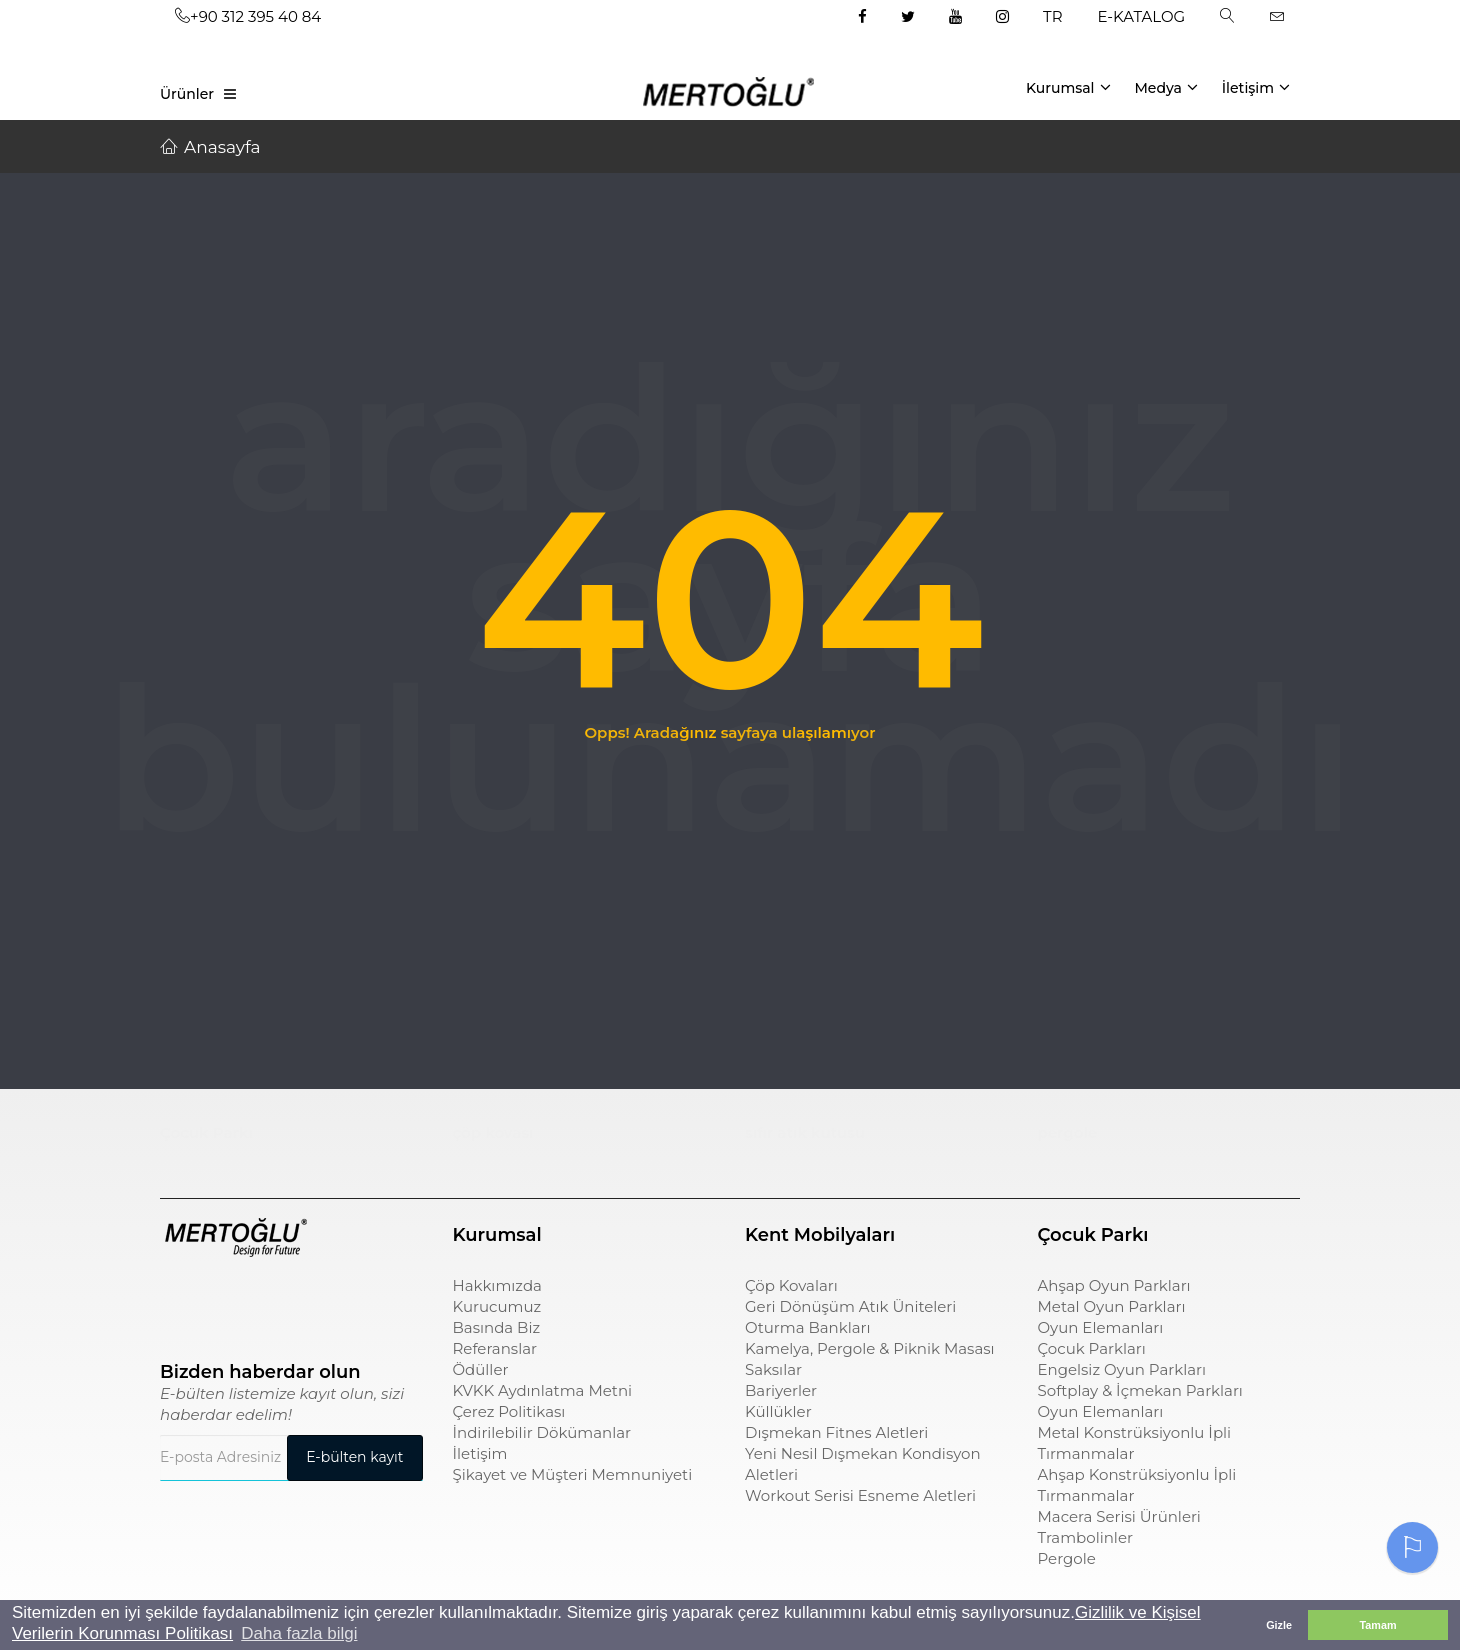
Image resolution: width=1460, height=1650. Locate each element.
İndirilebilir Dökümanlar (542, 1432)
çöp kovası (493, 1132)
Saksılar (773, 1369)
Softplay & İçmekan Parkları (1140, 1390)
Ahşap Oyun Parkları (1114, 1285)
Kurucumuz (497, 1306)
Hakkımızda (497, 1285)
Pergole (1067, 1558)
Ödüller (481, 1369)
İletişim (1256, 87)
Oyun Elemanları (1101, 1327)
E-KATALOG (1142, 16)
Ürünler (187, 94)
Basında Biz (497, 1327)
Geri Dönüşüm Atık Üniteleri (850, 1306)
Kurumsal (1068, 87)
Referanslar (495, 1348)
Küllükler (778, 1411)
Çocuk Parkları (1092, 1348)
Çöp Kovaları (791, 1285)
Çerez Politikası (509, 1411)
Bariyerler (781, 1390)
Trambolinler (1085, 1537)
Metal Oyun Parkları (1112, 1306)
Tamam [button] (1377, 1625)
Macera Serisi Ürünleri (1119, 1516)
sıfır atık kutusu (805, 1132)
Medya (1165, 87)
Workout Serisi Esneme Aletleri (860, 1495)
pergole (1068, 1132)
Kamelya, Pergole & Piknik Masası (870, 1348)
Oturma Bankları (808, 1327)
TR (1052, 16)
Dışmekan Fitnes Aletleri (836, 1432)
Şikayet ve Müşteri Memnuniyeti (573, 1474)
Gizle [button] (1279, 1625)
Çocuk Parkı (206, 1132)
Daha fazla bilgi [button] (299, 1633)
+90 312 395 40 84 (248, 16)
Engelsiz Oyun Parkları (1122, 1369)
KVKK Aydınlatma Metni (543, 1390)
